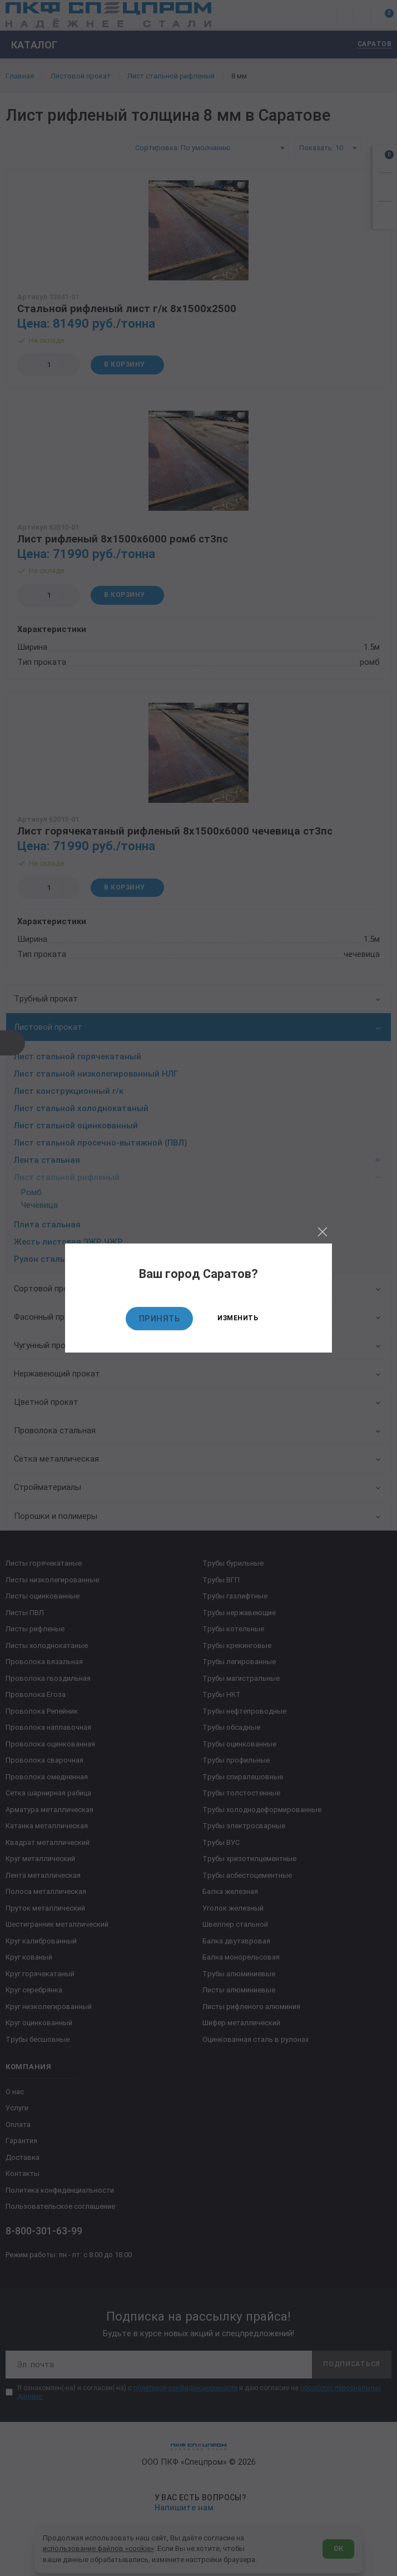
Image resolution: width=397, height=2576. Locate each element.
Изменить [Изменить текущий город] (237, 1318)
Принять (159, 1319)
